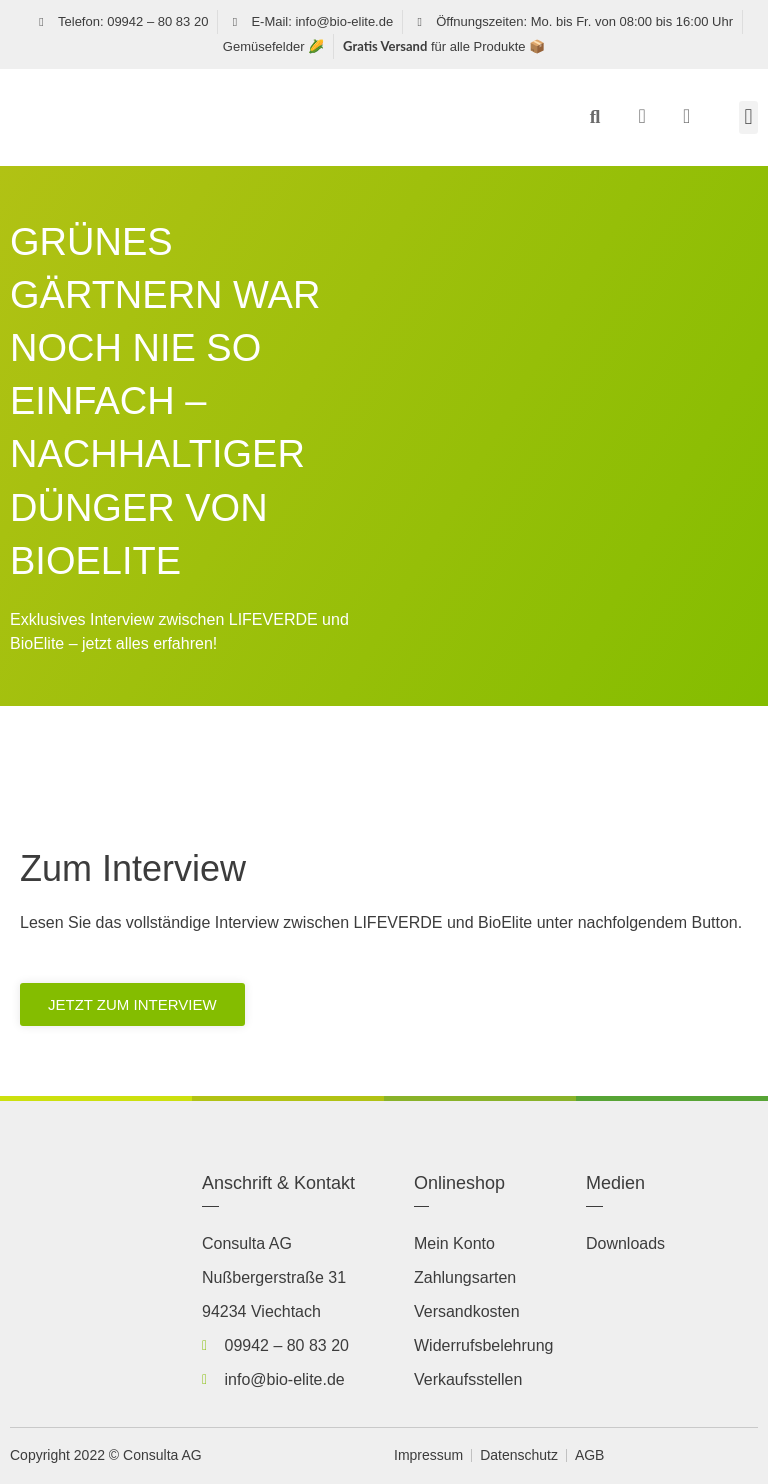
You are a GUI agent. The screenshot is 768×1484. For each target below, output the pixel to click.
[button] (595, 117)
